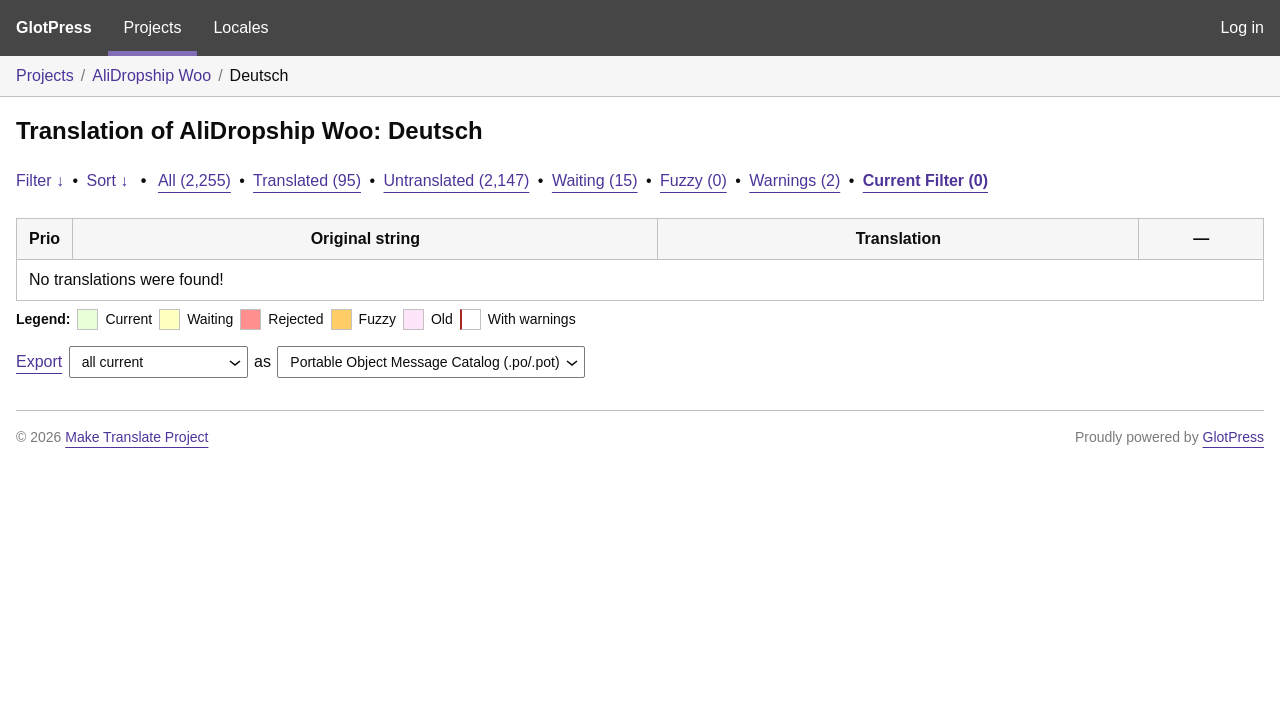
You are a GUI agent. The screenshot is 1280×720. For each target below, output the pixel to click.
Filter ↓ (40, 180)
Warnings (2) (794, 180)
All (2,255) (194, 180)
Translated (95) (307, 180)
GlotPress (54, 27)
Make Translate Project (136, 437)
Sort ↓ (108, 180)
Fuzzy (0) (693, 180)
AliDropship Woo (151, 75)
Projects (153, 27)
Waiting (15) (595, 180)
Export (39, 361)
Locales (240, 27)
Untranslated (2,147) (457, 180)
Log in (1242, 27)
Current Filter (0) (925, 180)
